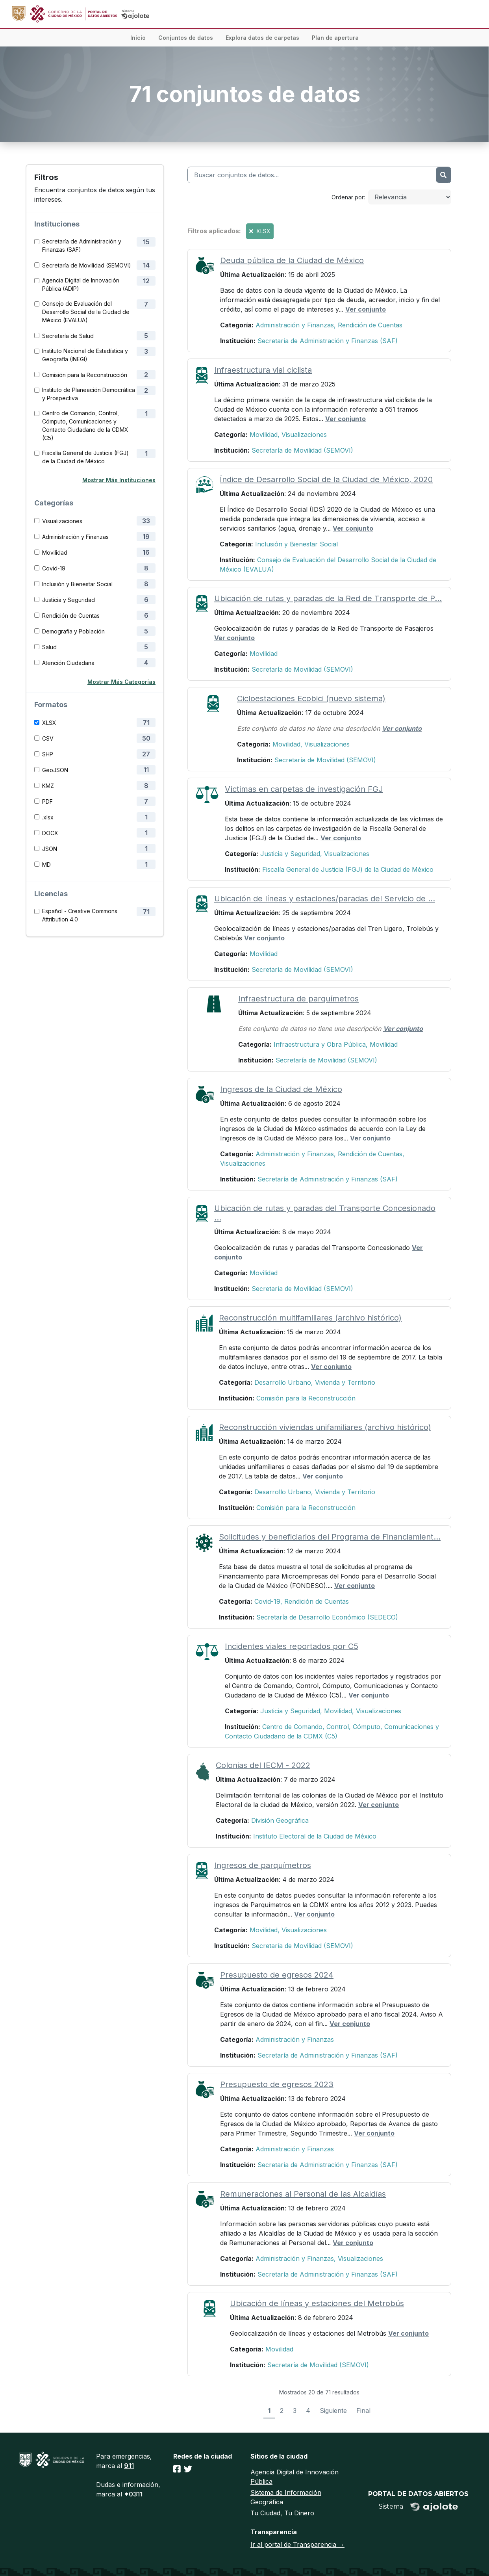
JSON (49, 848)
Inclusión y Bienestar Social (77, 584)
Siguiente (333, 2410)
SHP (47, 754)
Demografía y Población (73, 631)
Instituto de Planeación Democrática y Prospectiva (88, 393)
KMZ (48, 785)
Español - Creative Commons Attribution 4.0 (79, 915)
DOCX (50, 833)
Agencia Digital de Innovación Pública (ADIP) (80, 284)
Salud (49, 647)
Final (363, 2410)
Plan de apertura (335, 37)
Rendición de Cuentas (71, 615)
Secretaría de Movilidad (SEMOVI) (86, 265)
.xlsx (48, 817)
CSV (48, 738)
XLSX (49, 722)
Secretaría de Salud (68, 335)
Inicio (138, 37)
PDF (47, 801)
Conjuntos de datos (185, 37)
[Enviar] (443, 175)
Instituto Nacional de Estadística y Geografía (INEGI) (85, 354)
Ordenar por (348, 197)
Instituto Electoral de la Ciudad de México (314, 1836)
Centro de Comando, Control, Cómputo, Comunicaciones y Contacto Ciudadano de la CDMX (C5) (85, 425)
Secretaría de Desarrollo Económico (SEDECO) (327, 1617)
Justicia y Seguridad (68, 599)
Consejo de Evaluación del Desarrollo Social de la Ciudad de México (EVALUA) (86, 311)
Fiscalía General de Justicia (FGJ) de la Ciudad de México (85, 456)
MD (46, 864)
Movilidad (54, 552)
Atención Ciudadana (68, 662)
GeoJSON (55, 770)
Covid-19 (53, 568)
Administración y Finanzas (75, 536)
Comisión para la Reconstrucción (84, 374)
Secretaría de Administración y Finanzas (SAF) (81, 245)
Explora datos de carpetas (262, 37)
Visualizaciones (62, 521)
